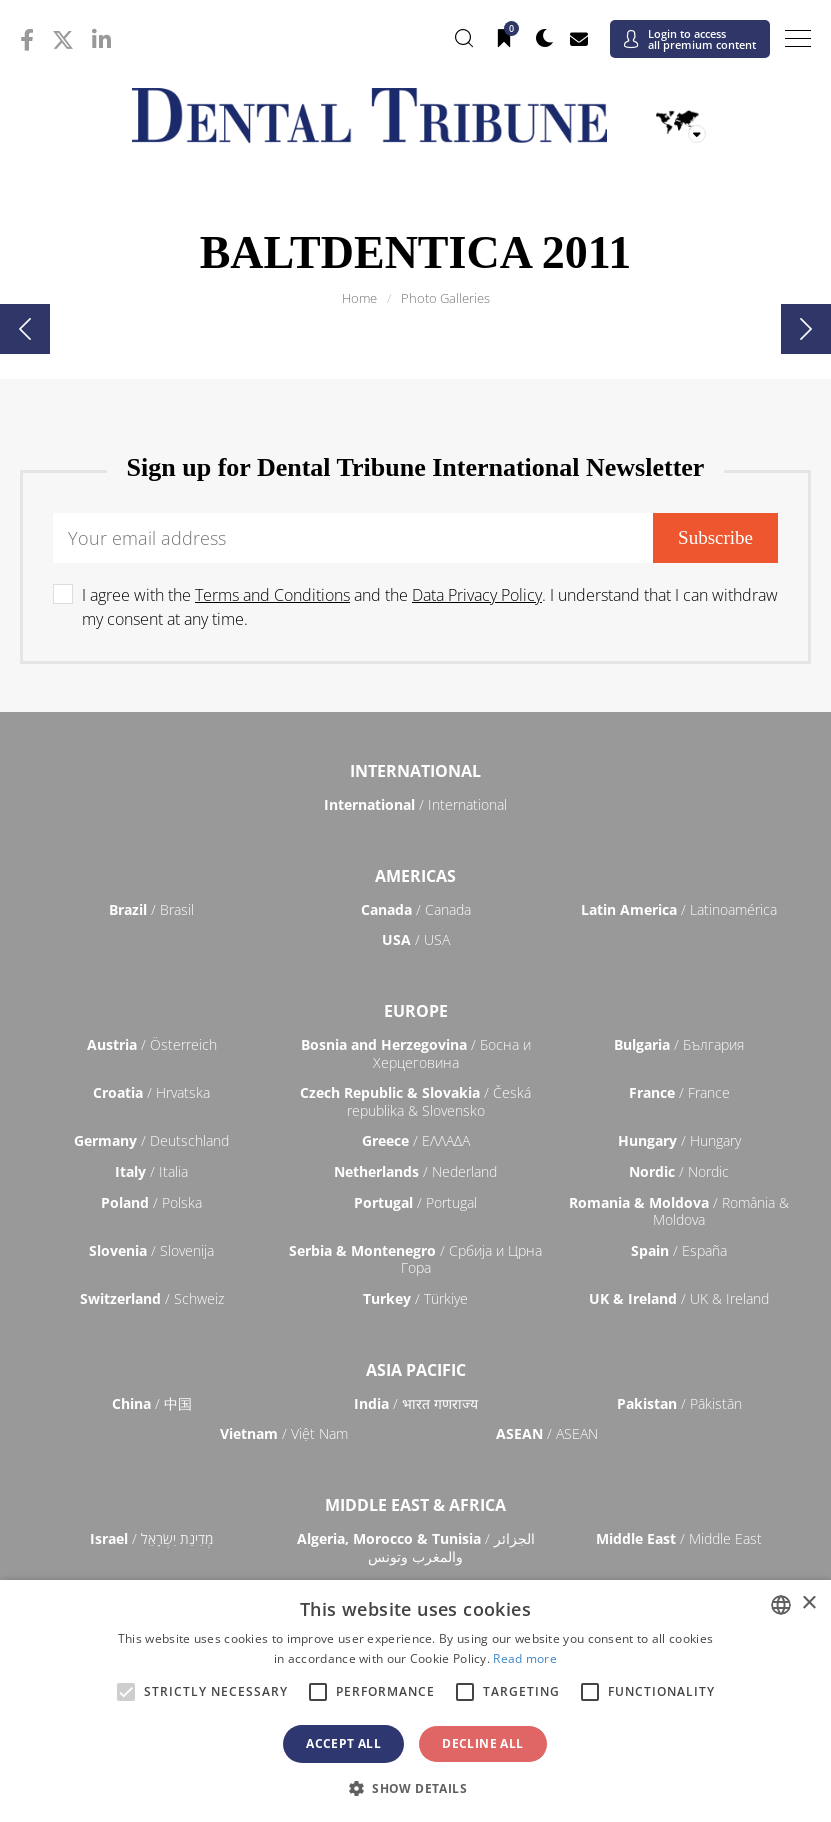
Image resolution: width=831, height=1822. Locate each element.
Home (359, 298)
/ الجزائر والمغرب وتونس (416, 1547)
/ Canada (416, 909)
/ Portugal (415, 1202)
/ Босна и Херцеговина (416, 1053)
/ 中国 (152, 1403)
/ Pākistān (679, 1403)
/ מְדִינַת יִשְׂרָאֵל (151, 1538)
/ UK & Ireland (679, 1298)
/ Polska (151, 1202)
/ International (415, 804)
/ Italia (151, 1171)
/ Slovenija (151, 1250)
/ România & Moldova (679, 1211)
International (415, 771)
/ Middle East (679, 1538)
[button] (415, 1788)
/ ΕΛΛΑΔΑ (416, 1140)
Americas (415, 876)
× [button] (808, 1603)
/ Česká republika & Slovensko (415, 1101)
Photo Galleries (445, 298)
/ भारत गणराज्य (416, 1403)
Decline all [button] (482, 1743)
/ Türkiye (415, 1298)
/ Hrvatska (151, 1092)
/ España (679, 1250)
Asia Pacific (416, 1370)
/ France (679, 1092)
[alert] (415, 1701)
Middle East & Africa (415, 1505)
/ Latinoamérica (679, 909)
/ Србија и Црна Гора (415, 1259)
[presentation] (25, 329)
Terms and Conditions (272, 595)
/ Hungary (679, 1140)
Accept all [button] (343, 1743)
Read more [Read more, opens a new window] (525, 1658)
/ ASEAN (547, 1433)
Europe (416, 1011)
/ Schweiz (152, 1298)
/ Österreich (152, 1044)
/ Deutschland (151, 1140)
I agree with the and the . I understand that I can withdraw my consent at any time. (430, 607)
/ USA (416, 939)
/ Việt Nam (284, 1433)
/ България (679, 1044)
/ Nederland (415, 1171)
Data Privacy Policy (477, 595)
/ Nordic (679, 1171)
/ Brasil (151, 909)
